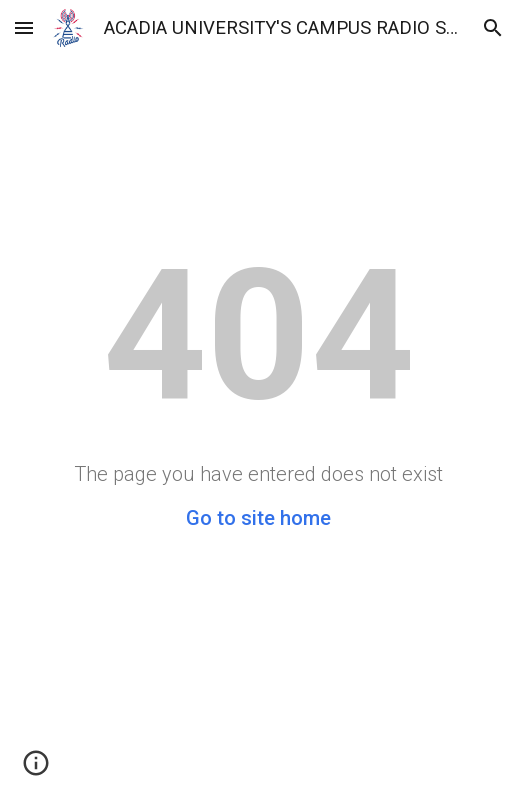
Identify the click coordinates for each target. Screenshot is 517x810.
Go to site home (258, 518)
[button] (24, 27)
